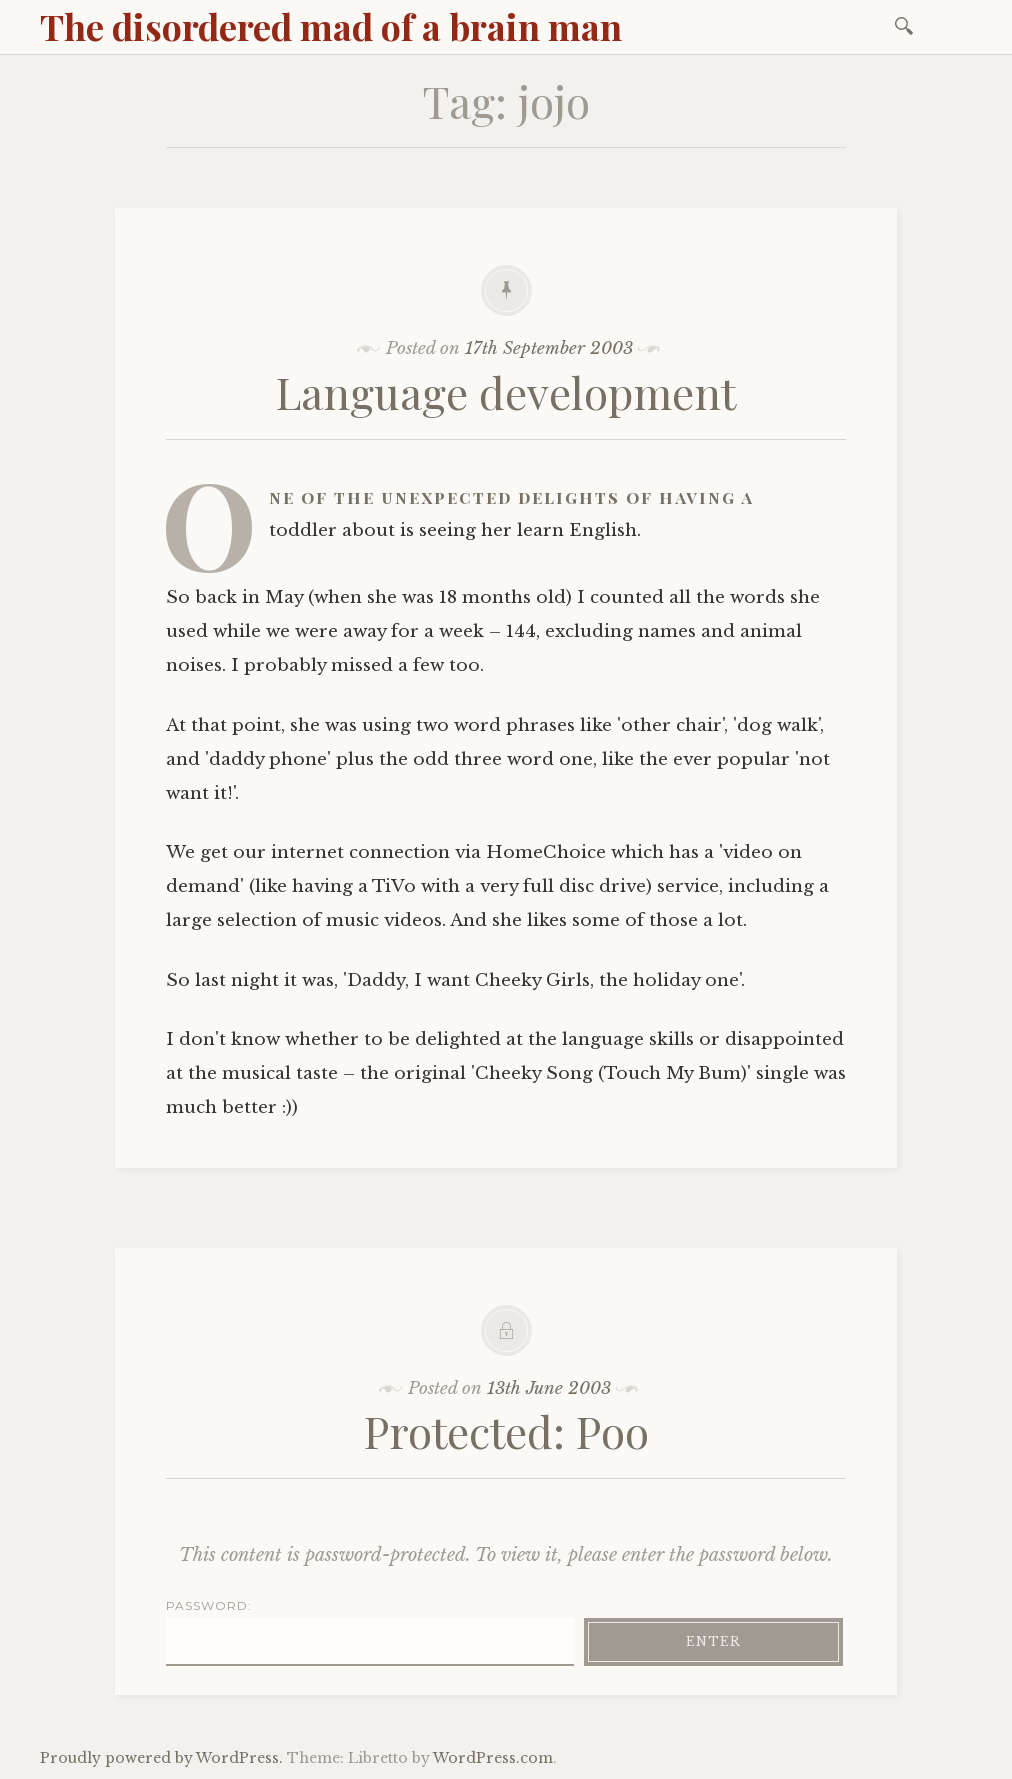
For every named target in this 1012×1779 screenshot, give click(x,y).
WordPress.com (493, 1758)
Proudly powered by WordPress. (161, 1758)
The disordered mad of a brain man (331, 26)
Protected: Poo (506, 1430)
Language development (506, 391)
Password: (370, 1632)
